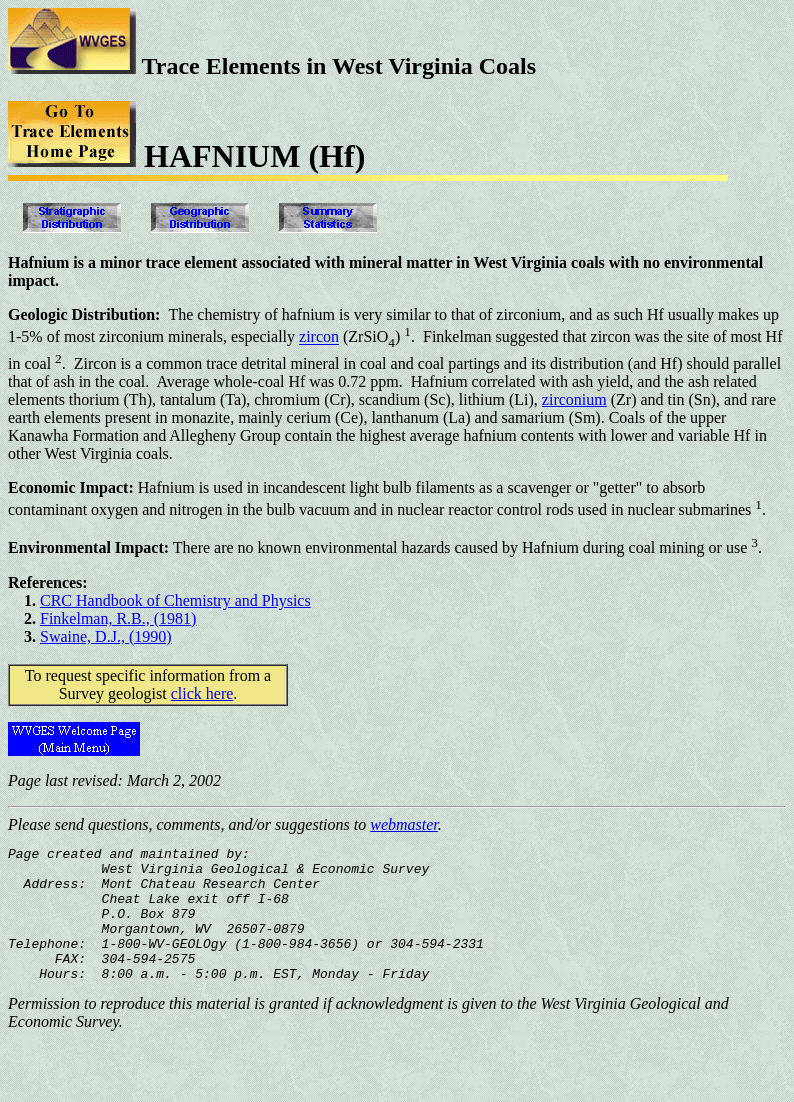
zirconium (574, 399)
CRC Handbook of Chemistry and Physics (175, 600)
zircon (319, 337)
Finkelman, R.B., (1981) (118, 618)
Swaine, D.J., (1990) (106, 636)
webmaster (404, 824)
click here (202, 693)
